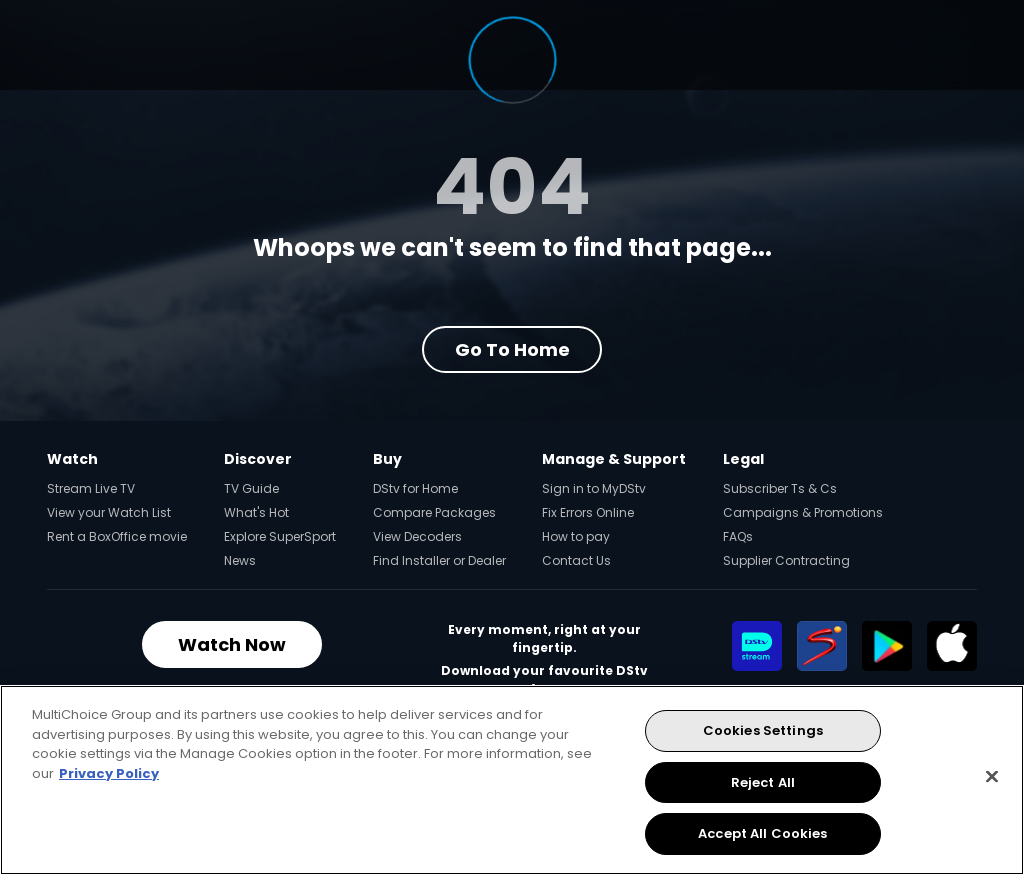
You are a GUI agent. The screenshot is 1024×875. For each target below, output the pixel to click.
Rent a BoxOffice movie (117, 536)
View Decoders (417, 536)
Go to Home (512, 349)
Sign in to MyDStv (594, 488)
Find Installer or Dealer (439, 560)
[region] (512, 780)
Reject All (763, 782)
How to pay (576, 536)
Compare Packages (434, 512)
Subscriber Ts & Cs (780, 488)
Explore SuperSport (280, 536)
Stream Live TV (91, 488)
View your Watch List (109, 512)
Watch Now (232, 644)
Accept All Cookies (762, 833)
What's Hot (256, 512)
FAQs (738, 536)
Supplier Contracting (786, 560)
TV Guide (251, 488)
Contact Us (576, 560)
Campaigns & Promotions (803, 512)
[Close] (992, 777)
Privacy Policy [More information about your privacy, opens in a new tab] (109, 773)
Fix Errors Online (588, 512)
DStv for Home (415, 488)
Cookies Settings (763, 730)
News (240, 560)
